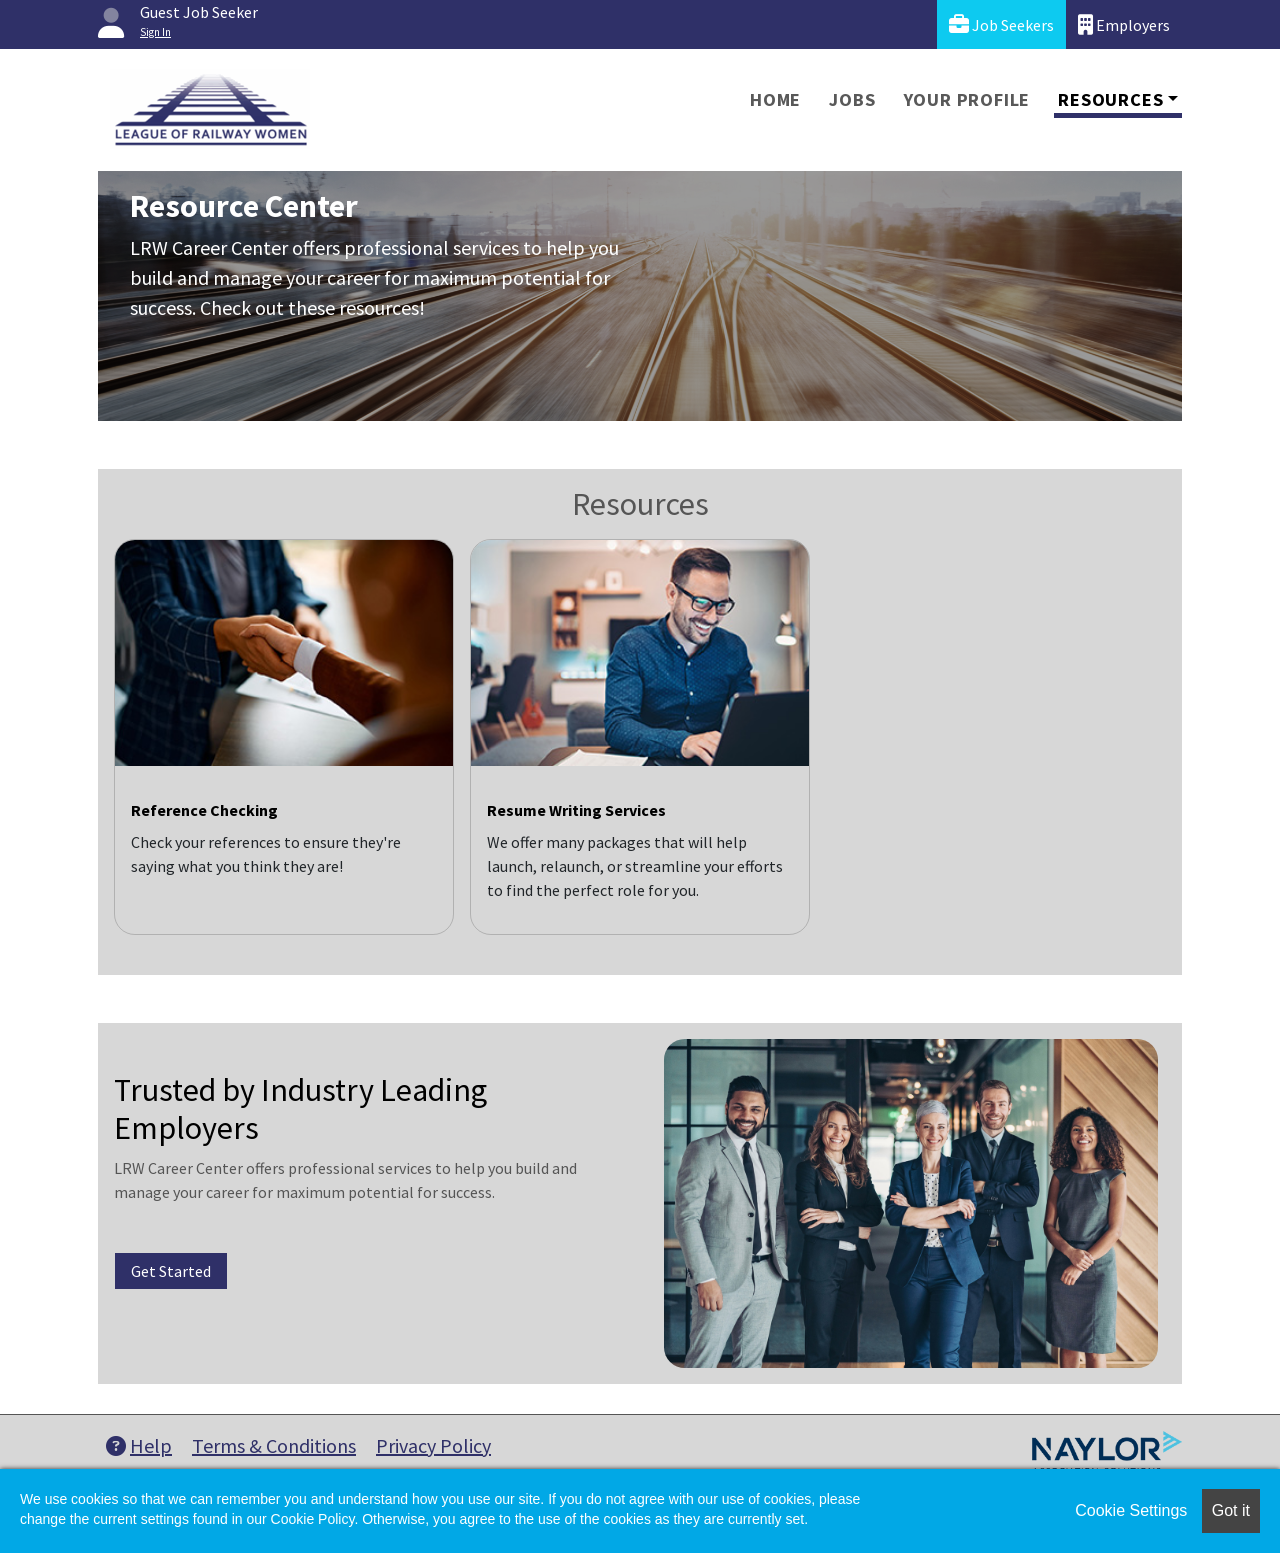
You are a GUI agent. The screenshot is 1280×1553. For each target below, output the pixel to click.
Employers (1124, 24)
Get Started (171, 1271)
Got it (1231, 1510)
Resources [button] (1110, 99)
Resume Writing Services (576, 810)
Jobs (852, 99)
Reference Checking (204, 810)
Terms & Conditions (274, 1445)
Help (139, 1445)
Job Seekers (1001, 24)
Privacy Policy (433, 1445)
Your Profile (967, 99)
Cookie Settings (1131, 1510)
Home (775, 99)
